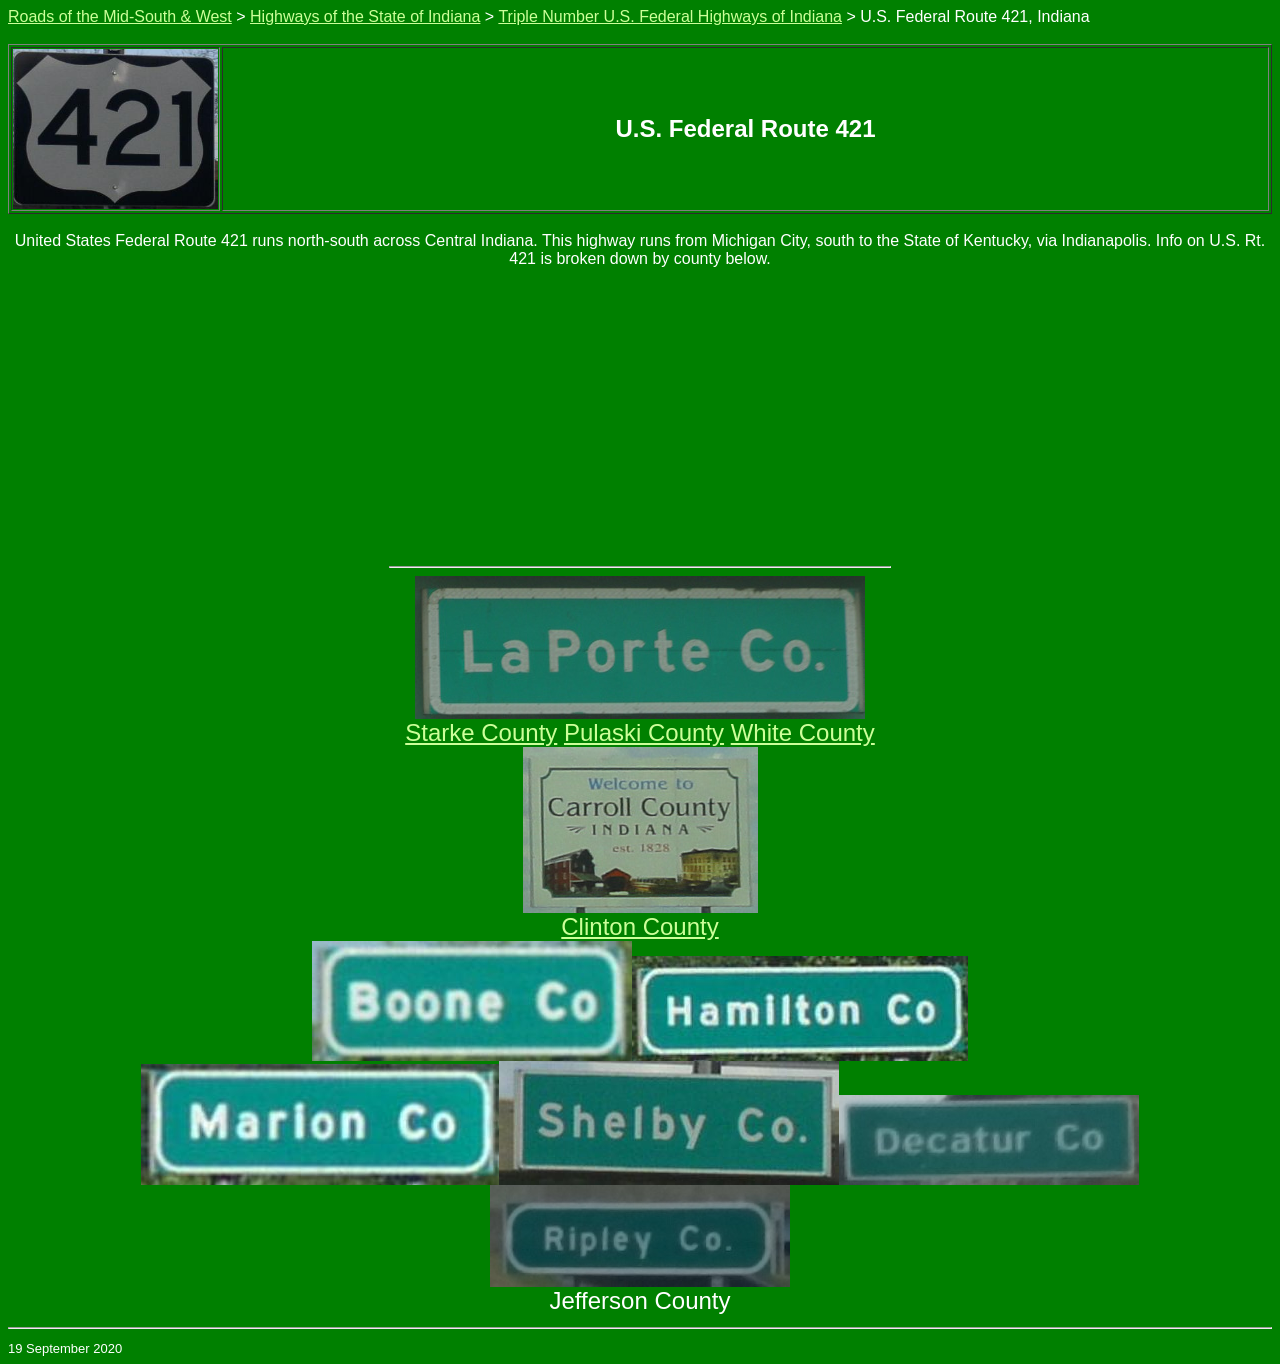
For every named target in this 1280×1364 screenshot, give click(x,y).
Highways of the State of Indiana (365, 16)
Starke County (481, 732)
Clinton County (639, 926)
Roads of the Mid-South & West (120, 16)
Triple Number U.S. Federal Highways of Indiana (670, 16)
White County (803, 732)
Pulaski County (644, 732)
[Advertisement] (640, 416)
